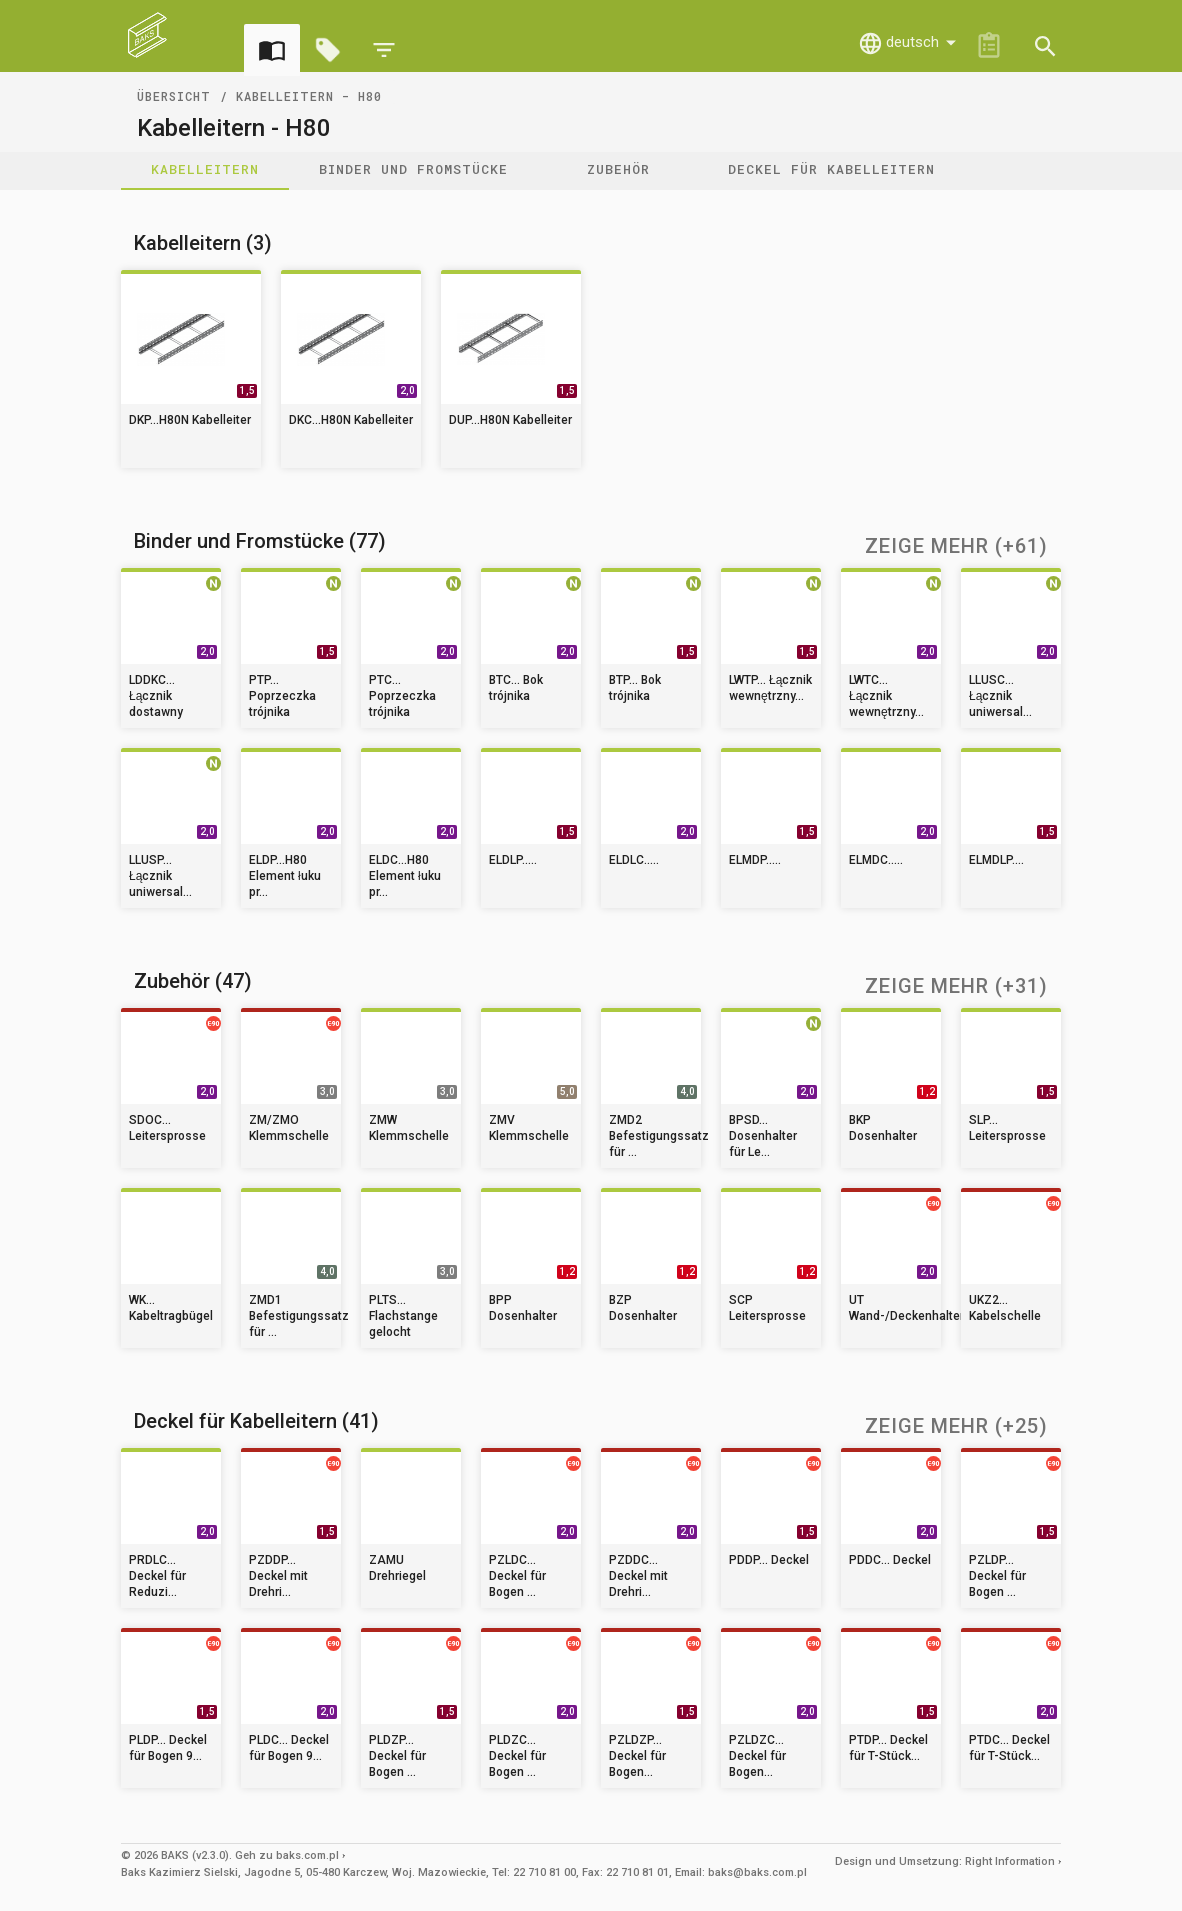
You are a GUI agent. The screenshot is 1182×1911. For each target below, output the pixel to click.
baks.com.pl (307, 1855)
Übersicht (174, 96)
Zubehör (618, 169)
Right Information (1010, 1861)
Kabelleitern (205, 169)
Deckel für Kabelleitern (831, 169)
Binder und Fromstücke (413, 169)
